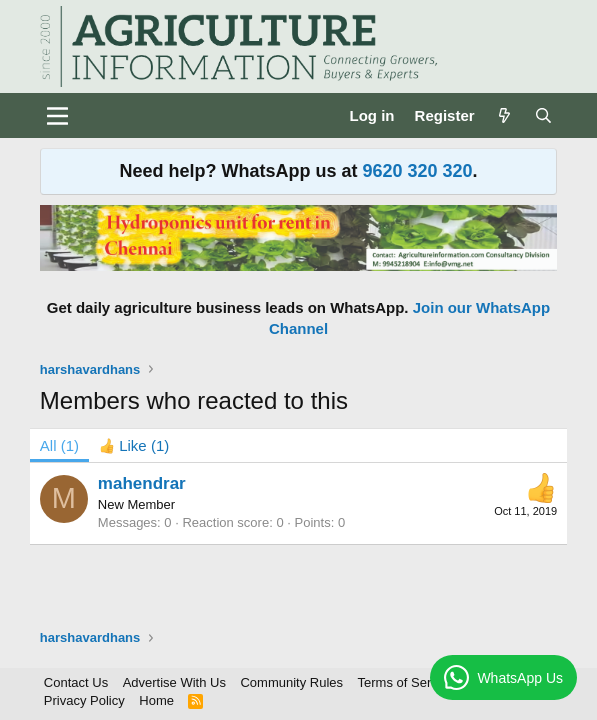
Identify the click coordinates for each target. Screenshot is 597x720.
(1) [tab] (59, 445)
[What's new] (504, 115)
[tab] (134, 445)
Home (156, 700)
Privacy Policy (84, 700)
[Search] (543, 115)
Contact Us (76, 682)
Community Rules (291, 682)
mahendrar (142, 483)
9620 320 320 (417, 171)
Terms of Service (406, 682)
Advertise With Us (174, 682)
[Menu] (57, 116)
